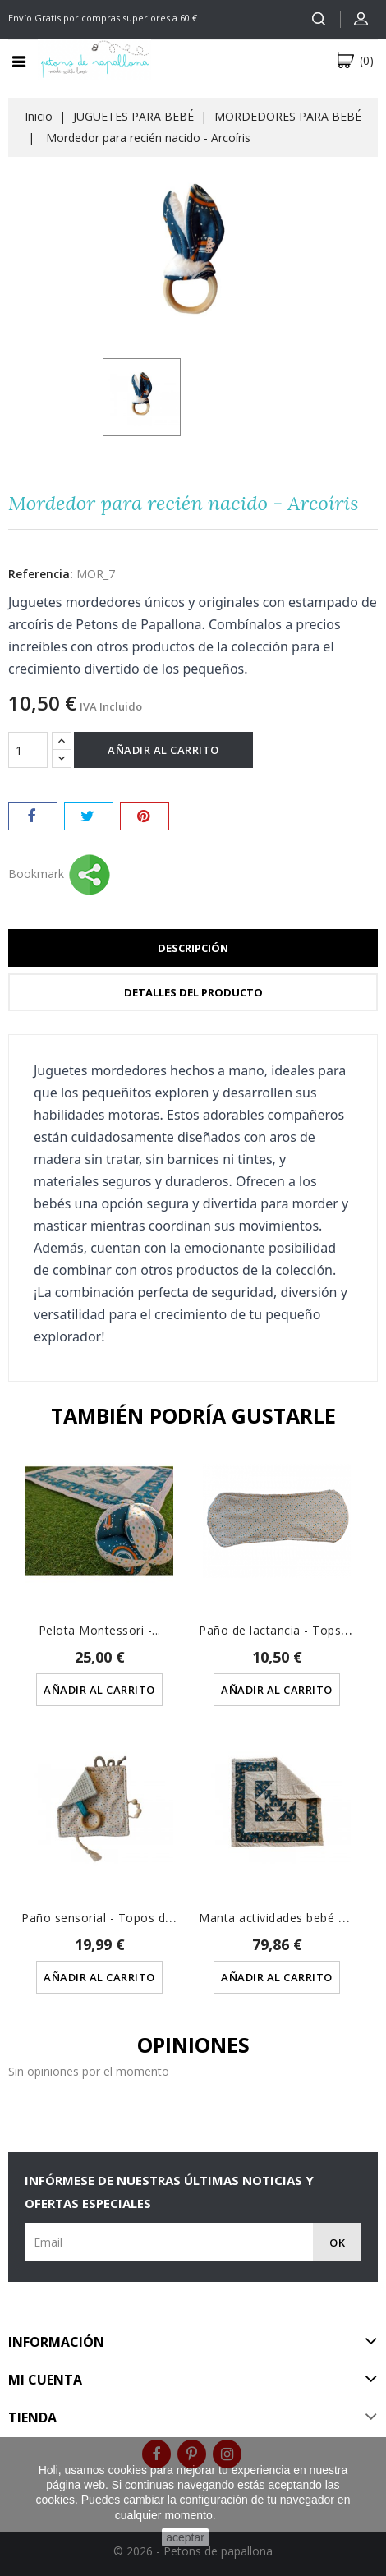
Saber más (244, 2515)
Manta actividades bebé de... (280, 1917)
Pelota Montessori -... (100, 1630)
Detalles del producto (193, 992)
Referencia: (40, 574)
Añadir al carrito (163, 750)
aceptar (185, 2537)
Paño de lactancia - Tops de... (283, 1630)
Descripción (193, 948)
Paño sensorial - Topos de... (101, 1917)
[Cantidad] (28, 750)
